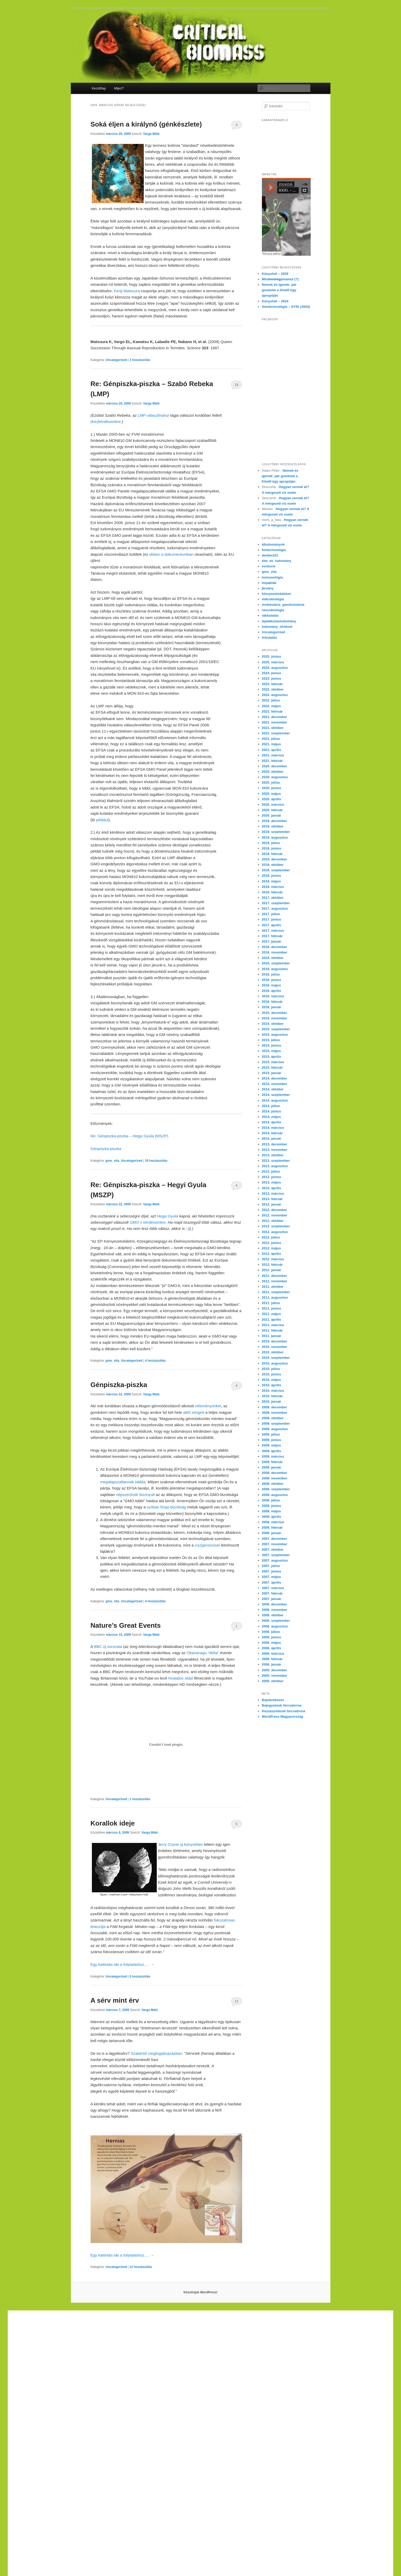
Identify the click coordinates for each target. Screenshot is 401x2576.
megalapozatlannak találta (122, 1482)
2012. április (271, 1254)
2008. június (271, 1506)
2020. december (274, 766)
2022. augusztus (275, 695)
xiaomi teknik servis (163, 2465)
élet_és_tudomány (276, 561)
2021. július (271, 739)
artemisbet (225, 2320)
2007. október (273, 1549)
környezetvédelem (276, 594)
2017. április (271, 925)
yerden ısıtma (43, 2313)
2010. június (271, 1374)
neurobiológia (273, 610)
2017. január (271, 941)
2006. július (271, 1632)
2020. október (273, 772)
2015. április (271, 1057)
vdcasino (262, 2320)
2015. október (273, 1024)
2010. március (273, 1391)
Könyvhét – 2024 (275, 301)
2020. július (271, 782)
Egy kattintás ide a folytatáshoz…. (122, 1964)
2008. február (272, 1527)
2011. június (271, 1308)
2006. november (274, 1610)
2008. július (271, 1500)
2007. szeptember (276, 1555)
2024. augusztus (275, 668)
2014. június (271, 1111)
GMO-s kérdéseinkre (147, 1222)
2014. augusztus (275, 1100)
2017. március (273, 930)
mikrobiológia (273, 599)
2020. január (271, 815)
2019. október (273, 826)
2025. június (271, 656)
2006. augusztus (275, 1626)
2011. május (271, 1314)
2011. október (273, 1287)
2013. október (273, 1155)
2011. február (272, 1330)
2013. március (273, 1193)
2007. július (271, 1566)
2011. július (271, 1303)
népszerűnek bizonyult (135, 1494)
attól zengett (193, 1412)
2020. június (271, 788)
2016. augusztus (275, 969)
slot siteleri (252, 2377)
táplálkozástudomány (279, 621)
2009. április (271, 1451)
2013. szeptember (276, 1160)
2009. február (272, 1462)
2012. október (273, 1221)
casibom (95, 2339)
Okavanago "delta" (203, 1653)
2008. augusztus (275, 1495)
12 (236, 2001)
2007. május (271, 1577)
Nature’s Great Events (126, 1625)
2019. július (271, 843)
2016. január (271, 1007)
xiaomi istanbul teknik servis (205, 2465)
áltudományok (273, 544)
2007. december (274, 1539)
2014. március (273, 1128)
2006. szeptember (276, 1621)
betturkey (99, 2414)
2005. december (274, 1670)
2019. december (274, 821)
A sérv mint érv (115, 2000)
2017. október (273, 898)
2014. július (271, 1106)
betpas (84, 2414)
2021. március (273, 755)
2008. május (271, 1511)
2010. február (272, 1396)
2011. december (274, 1276)
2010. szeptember (276, 1358)
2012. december (274, 1210)
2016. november (274, 952)
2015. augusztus (275, 1034)
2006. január (271, 1664)
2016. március (273, 996)
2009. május (271, 1445)
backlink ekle (19, 2313)
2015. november (274, 1018)
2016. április (271, 991)
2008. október (273, 1484)
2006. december (274, 1604)
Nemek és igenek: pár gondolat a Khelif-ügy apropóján (279, 290)
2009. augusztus (275, 1429)
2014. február (272, 1133)
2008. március (273, 1522)
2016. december (274, 947)
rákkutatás (270, 615)
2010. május (271, 1380)
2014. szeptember (276, 1095)
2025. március (273, 662)
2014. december (274, 1078)
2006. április (271, 1648)
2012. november (274, 1215)
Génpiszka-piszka (106, 1148)
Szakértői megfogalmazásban (156, 2053)
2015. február (272, 1067)
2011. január (271, 1336)
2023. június (271, 678)
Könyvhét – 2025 (275, 274)
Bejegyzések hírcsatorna (281, 1705)
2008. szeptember (276, 1489)
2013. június (271, 1177)
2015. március (273, 1062)
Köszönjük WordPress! (200, 2292)
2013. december (274, 1144)
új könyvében (191, 1844)
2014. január (271, 1138)
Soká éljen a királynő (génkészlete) (146, 124)
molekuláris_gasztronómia (283, 605)
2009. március (273, 1456)
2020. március (273, 804)
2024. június (271, 673)
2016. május (271, 985)
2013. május (271, 1182)
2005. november (274, 1675)
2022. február (272, 711)
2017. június (271, 919)
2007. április (271, 1582)
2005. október (273, 1681)
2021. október (273, 728)
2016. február (272, 1002)
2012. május (271, 1248)
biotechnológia (274, 550)
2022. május (271, 706)
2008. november (274, 1478)
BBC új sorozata (108, 1646)
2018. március (273, 887)
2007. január (271, 1599)
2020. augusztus (275, 777)
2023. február (272, 684)
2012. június (271, 1243)
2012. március (273, 1259)
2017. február (272, 936)
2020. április (271, 799)
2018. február (272, 892)
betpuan (51, 2383)
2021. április (271, 750)
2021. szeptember (276, 733)
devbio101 (270, 555)
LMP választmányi (153, 415)
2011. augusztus (275, 1297)
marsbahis (280, 2320)
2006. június (271, 1637)
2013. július (271, 1171)
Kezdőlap (99, 88)
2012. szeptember (276, 1226)
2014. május (271, 1117)
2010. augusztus (275, 1363)
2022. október (273, 689)
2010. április (271, 1385)
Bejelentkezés (273, 1700)
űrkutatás (269, 637)
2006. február (272, 1659)
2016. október (273, 958)
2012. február (272, 1264)
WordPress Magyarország (282, 1716)
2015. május (271, 1051)
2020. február (272, 810)
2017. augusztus (275, 908)
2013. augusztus (275, 1166)
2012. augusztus (275, 1232)
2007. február (272, 1593)
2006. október (273, 1615)
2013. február (272, 1199)
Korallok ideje (113, 1823)
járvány (268, 588)
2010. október (273, 1352)
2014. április (271, 1122)
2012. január (271, 1270)
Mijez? (119, 88)
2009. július (271, 1434)
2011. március (273, 1325)
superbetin (244, 2320)
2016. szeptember (276, 963)
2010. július (271, 1369)
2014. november (274, 1084)
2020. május (271, 794)
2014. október (273, 1089)
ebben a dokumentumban (171, 554)
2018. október (273, 865)
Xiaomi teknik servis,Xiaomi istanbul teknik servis (122, 2313)
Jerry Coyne (168, 1844)
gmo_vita (112, 1160)
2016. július (271, 974)
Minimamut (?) (280, 279)
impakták (269, 583)
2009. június (271, 1440)
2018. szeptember (276, 870)
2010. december (274, 1341)
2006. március (273, 1653)
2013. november (274, 1150)
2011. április (271, 1319)
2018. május (271, 881)
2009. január (271, 1467)
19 (236, 385)
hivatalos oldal (180, 1678)
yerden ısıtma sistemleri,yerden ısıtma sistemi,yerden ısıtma (139, 2326)
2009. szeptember (276, 1423)
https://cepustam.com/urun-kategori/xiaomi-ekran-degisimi (95, 2465)
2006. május (271, 1643)
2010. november (274, 1347)
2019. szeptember (276, 832)
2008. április (271, 1517)
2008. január (271, 1533)
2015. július (271, 1040)
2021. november (274, 722)
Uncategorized (116, 360)
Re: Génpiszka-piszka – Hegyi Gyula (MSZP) (129, 1136)
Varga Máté (151, 134)
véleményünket (208, 1406)
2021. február (272, 761)
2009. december (274, 1407)
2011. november (274, 1281)
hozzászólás (140, 360)
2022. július (271, 700)
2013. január (271, 1204)
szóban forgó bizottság (166, 1507)
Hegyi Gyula (167, 1216)
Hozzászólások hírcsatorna (283, 1711)
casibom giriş (328, 2320)
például (102, 820)
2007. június (271, 1571)
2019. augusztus (275, 837)
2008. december (274, 1473)
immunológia (272, 577)
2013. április (271, 1188)
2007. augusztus (275, 1560)
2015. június (271, 1045)
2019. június (271, 848)
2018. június (271, 876)
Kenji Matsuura (127, 291)
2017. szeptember (276, 903)
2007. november (274, 1544)
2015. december (274, 1013)
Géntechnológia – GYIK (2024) (286, 307)
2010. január (271, 1401)
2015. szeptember (276, 1029)
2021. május (271, 744)
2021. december (274, 717)
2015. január (271, 1073)
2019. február (272, 854)
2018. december (274, 859)
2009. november (274, 1413)
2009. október (273, 1418)
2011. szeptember (276, 1292)
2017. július (271, 914)
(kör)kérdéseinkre (106, 421)
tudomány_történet (277, 627)
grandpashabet (303, 2320)
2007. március (273, 1588)
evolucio (269, 566)
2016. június (271, 980)
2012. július (271, 1237)
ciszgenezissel (207, 1545)
